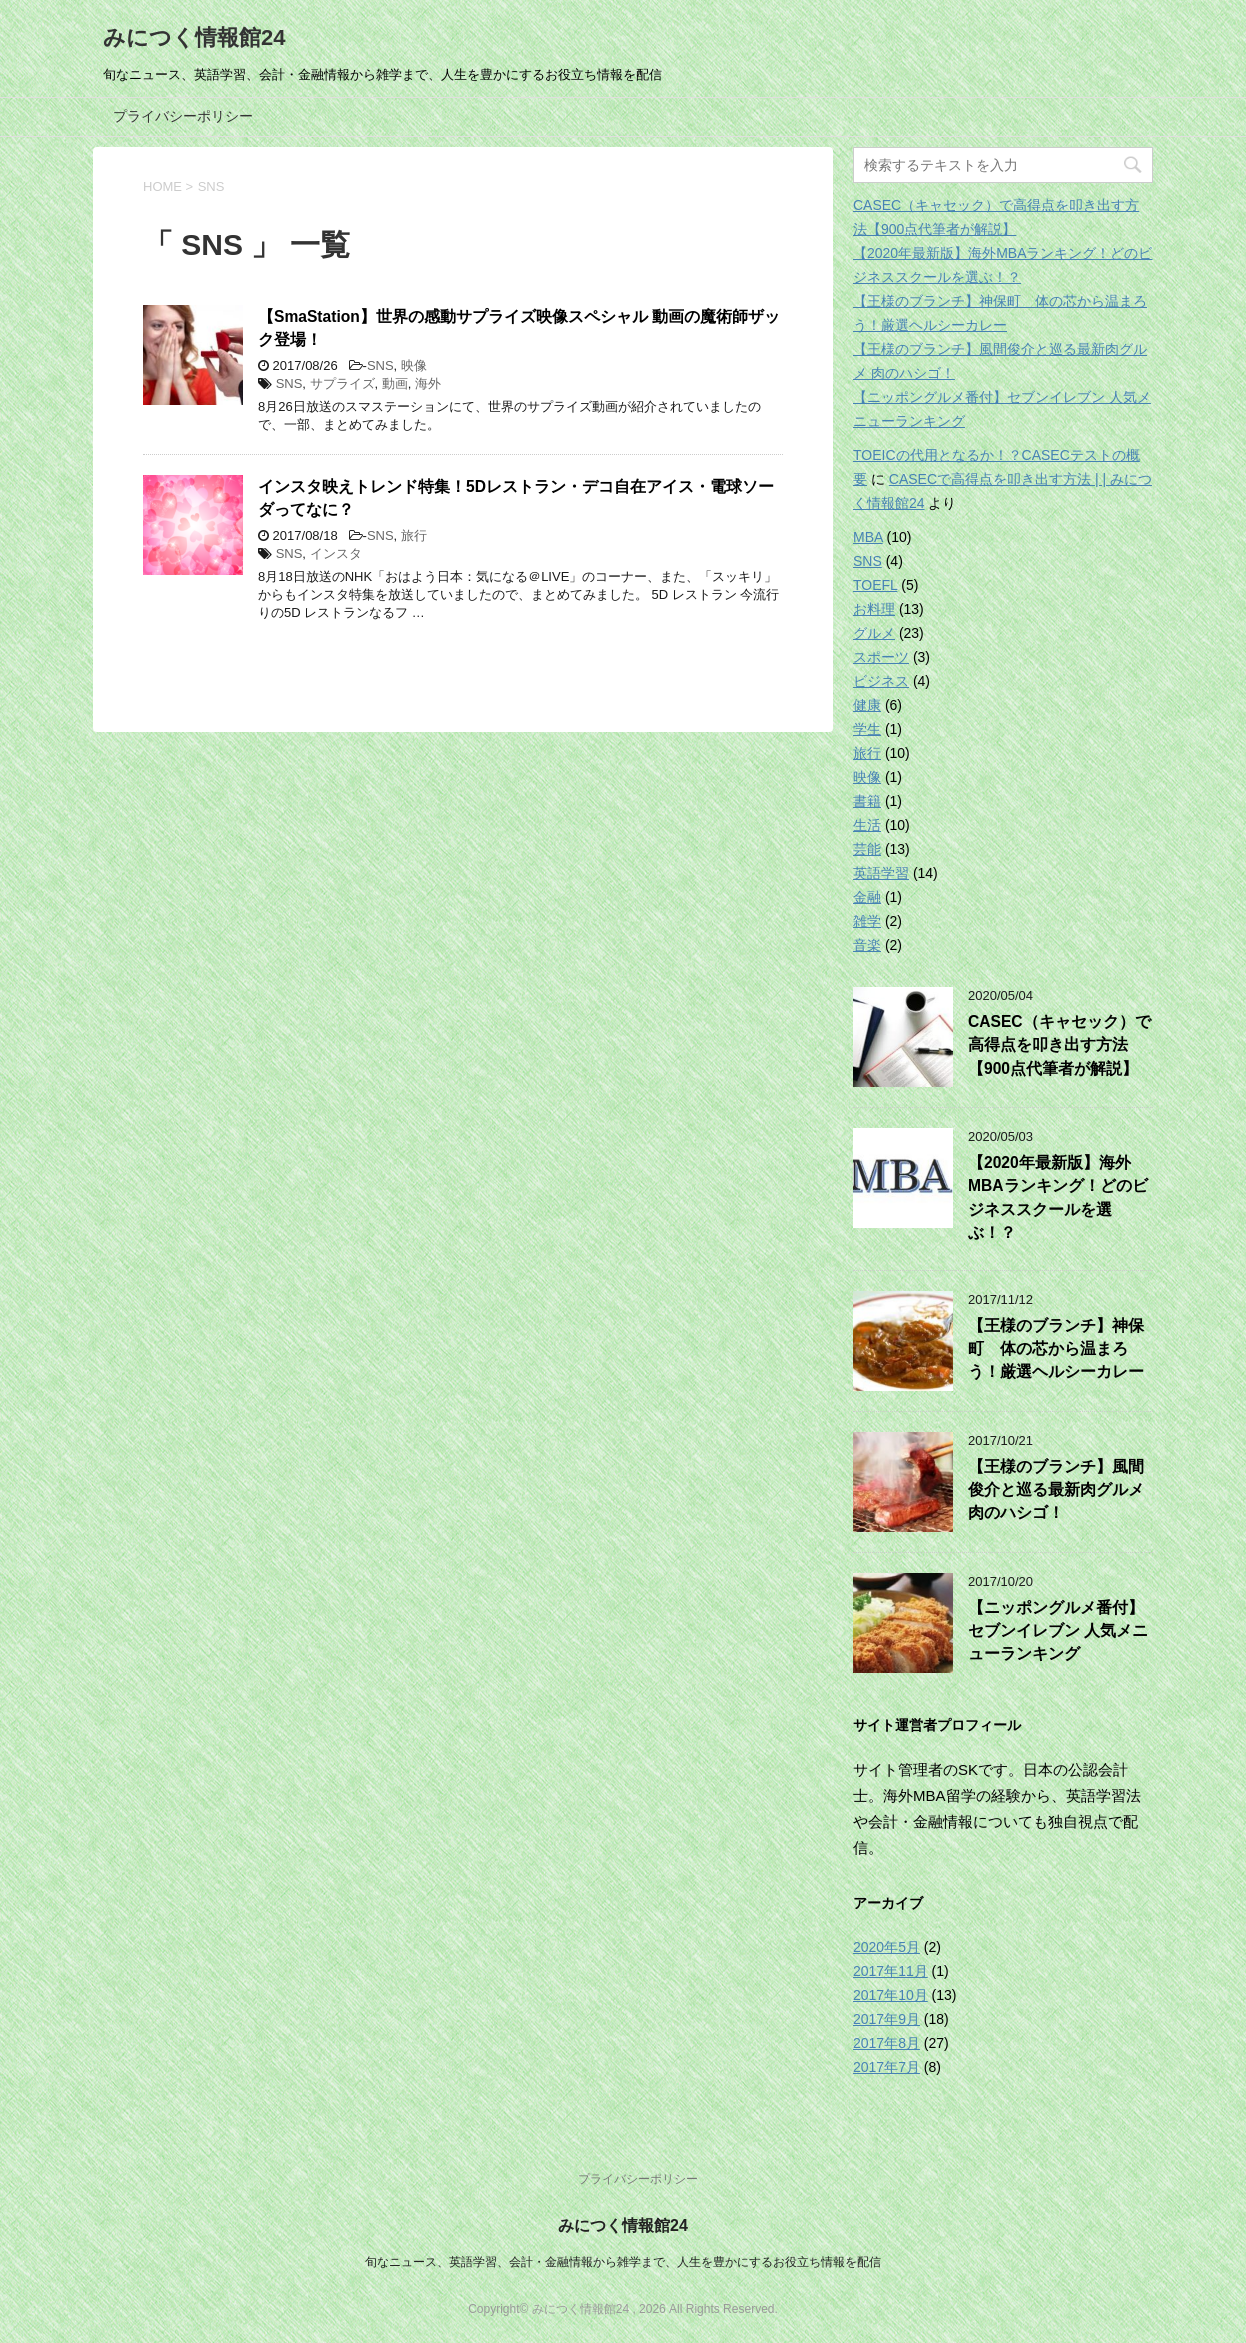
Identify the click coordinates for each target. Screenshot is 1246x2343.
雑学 (867, 921)
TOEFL (875, 585)
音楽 (867, 945)
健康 (867, 705)
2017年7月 (886, 2067)
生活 (867, 825)
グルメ (874, 633)
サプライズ (342, 383)
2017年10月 (890, 1995)
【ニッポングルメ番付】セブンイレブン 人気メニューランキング (1058, 1631)
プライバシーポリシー (183, 116)
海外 (428, 383)
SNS (380, 365)
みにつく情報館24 (194, 37)
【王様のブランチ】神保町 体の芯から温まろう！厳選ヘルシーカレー (1056, 1349)
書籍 (867, 801)
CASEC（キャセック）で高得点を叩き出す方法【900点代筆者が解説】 (1059, 1045)
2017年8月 (886, 2043)
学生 (867, 729)
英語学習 (881, 873)
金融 (867, 897)
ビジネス (881, 681)
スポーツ (881, 657)
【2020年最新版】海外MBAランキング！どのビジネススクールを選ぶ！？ (1058, 1197)
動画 (395, 383)
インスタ (336, 553)
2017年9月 (886, 2019)
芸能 (867, 849)
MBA (868, 537)
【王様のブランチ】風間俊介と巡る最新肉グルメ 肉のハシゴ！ (1056, 1490)
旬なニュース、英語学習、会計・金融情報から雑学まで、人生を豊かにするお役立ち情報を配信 (623, 2262)
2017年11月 (890, 1971)
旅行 (414, 535)
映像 (414, 365)
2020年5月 (886, 1947)
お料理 (874, 609)
